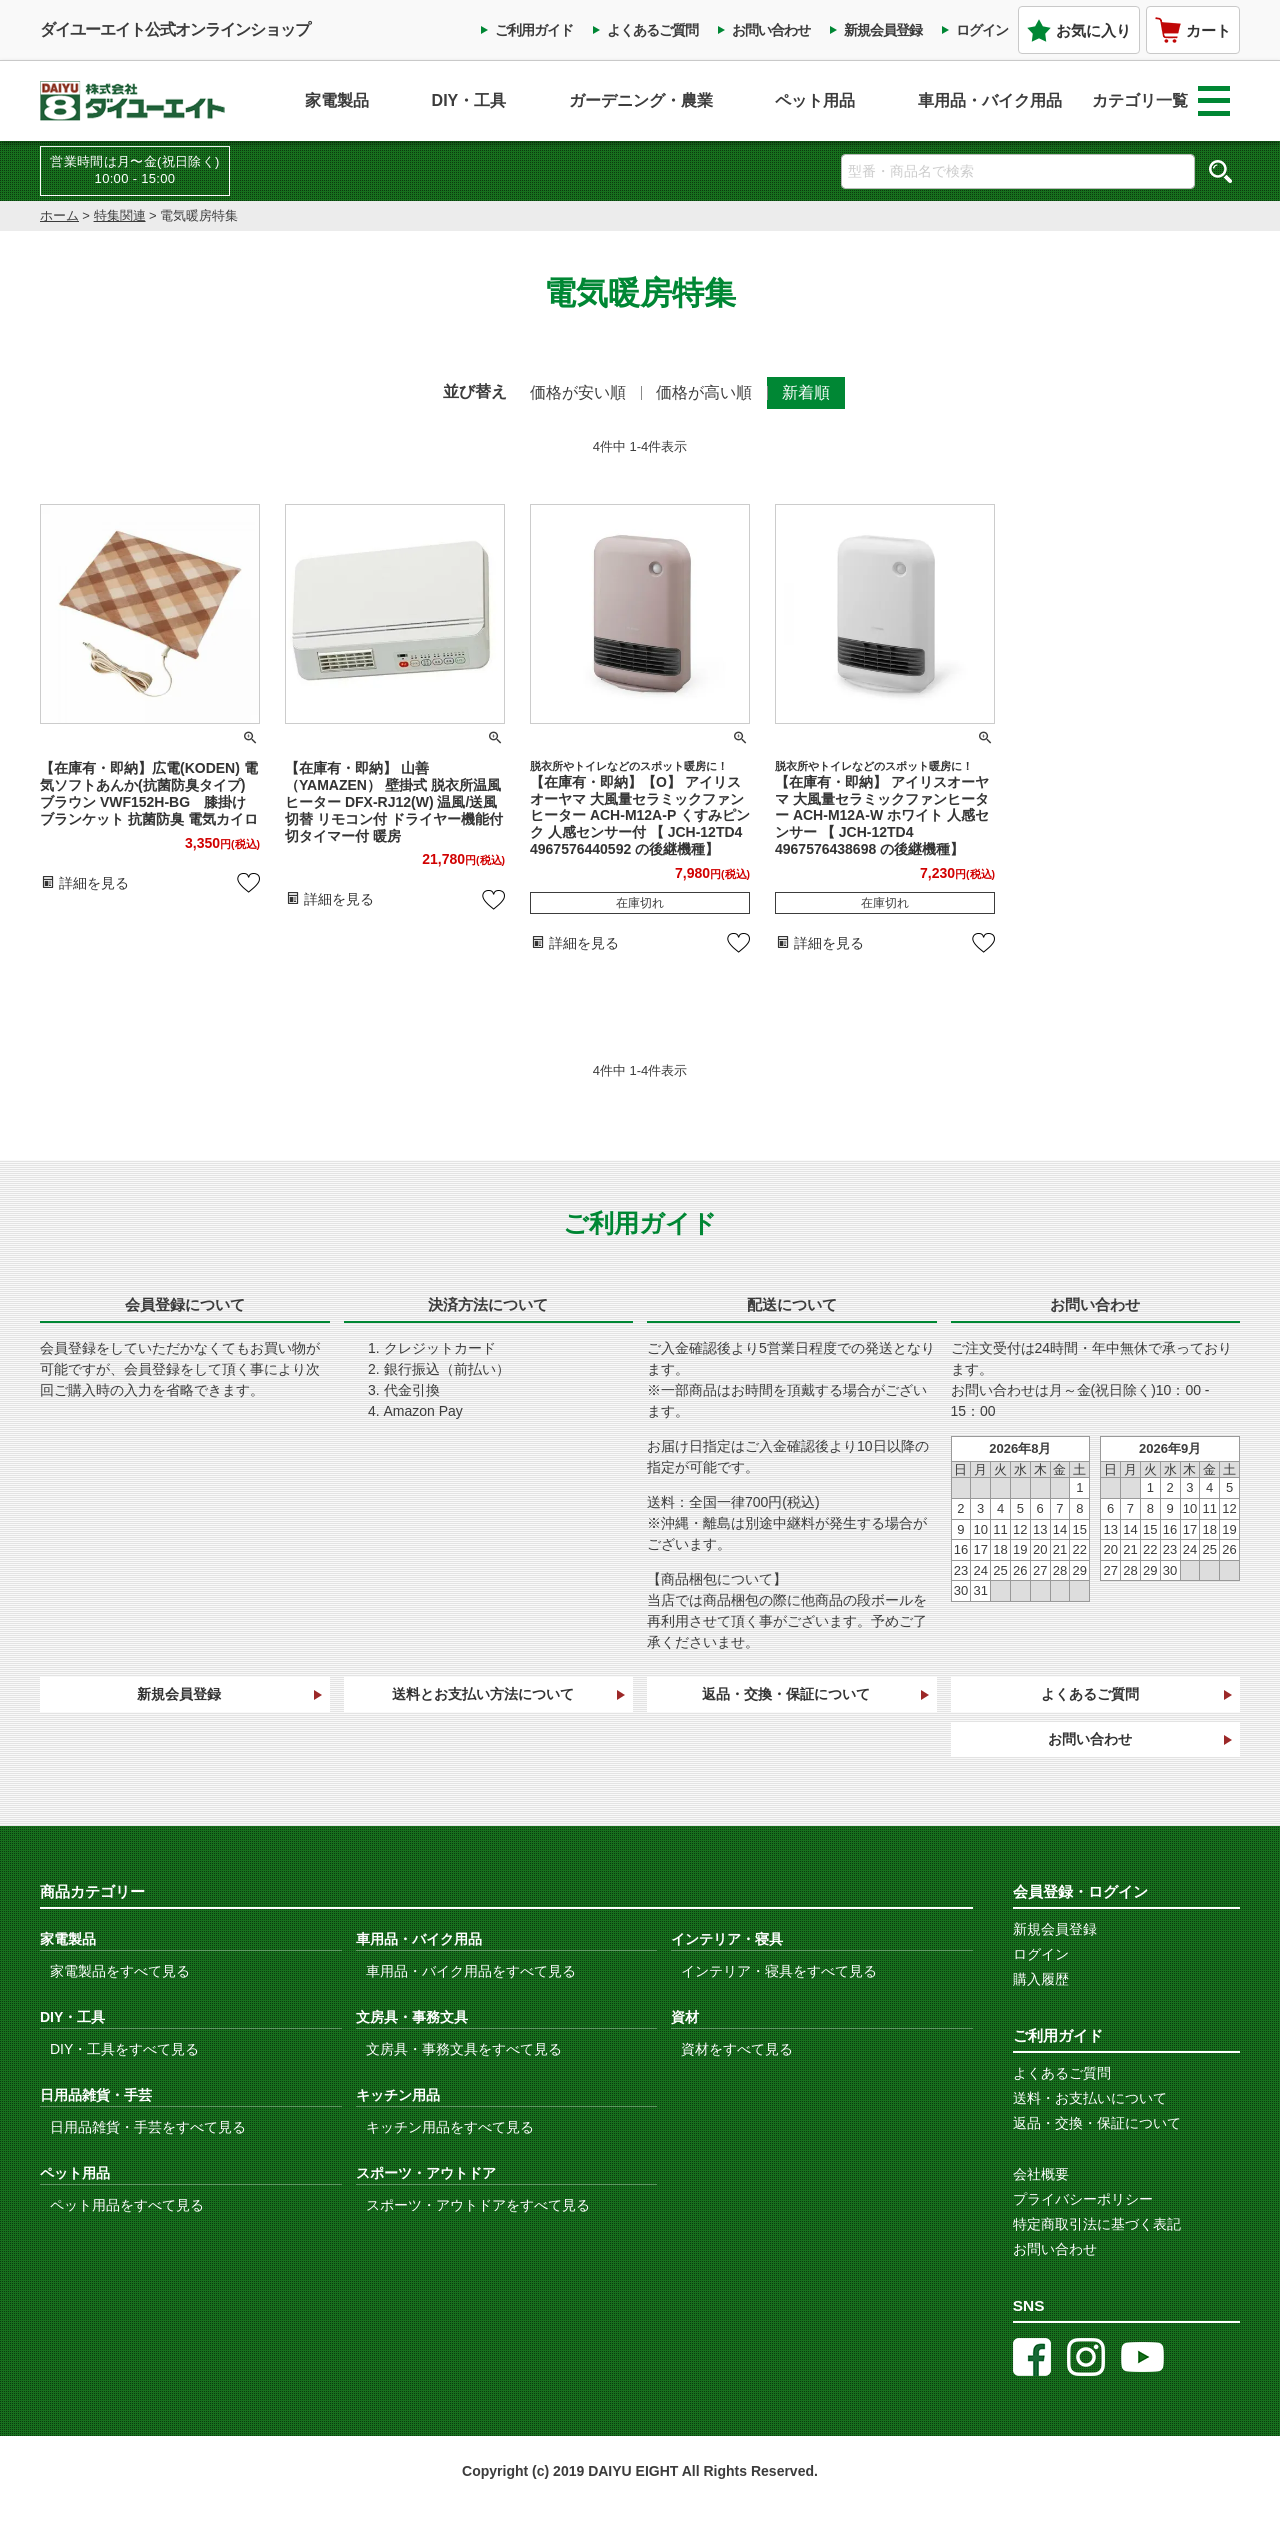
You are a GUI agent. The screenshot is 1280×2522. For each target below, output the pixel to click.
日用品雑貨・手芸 (96, 2095)
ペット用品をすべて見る (127, 2205)
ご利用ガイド (534, 30)
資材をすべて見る (737, 2049)
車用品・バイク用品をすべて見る (471, 1971)
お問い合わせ (771, 30)
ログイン (982, 30)
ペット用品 (815, 100)
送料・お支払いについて (1090, 2098)
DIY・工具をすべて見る (124, 2049)
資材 (685, 2017)
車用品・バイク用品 (990, 100)
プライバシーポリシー (1083, 2199)
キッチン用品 (398, 2095)
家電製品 (337, 100)
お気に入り (1079, 30)
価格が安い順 (578, 392)
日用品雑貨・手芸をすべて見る (148, 2127)
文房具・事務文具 (412, 2017)
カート (1193, 30)
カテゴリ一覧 (1161, 101)
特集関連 (120, 215)
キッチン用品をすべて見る (450, 2127)
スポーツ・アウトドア (426, 2173)
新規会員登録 (883, 30)
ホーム (59, 215)
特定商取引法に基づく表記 (1097, 2224)
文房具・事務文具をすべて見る (464, 2049)
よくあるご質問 (652, 30)
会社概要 (1041, 2174)
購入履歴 (1041, 1979)
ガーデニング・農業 (641, 100)
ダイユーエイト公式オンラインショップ (175, 29)
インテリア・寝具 (727, 1939)
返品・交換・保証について (786, 1694)
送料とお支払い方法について (483, 1694)
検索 (1220, 171)
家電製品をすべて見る (120, 1971)
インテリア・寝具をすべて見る (779, 1971)
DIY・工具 (469, 100)
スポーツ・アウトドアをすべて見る (478, 2205)
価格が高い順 (704, 392)
